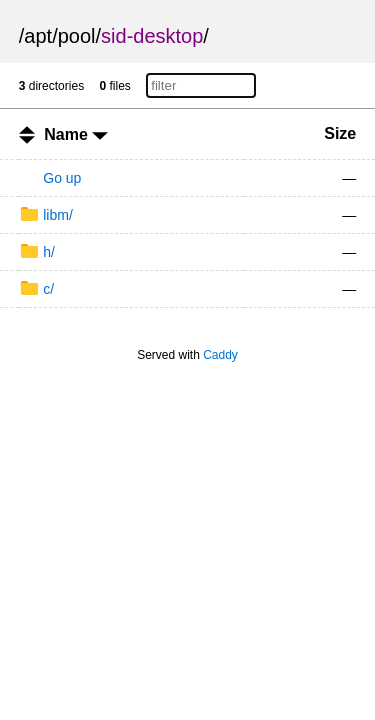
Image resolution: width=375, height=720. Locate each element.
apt (38, 36)
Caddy (220, 355)
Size (340, 133)
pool (77, 36)
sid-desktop (152, 36)
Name (76, 134)
